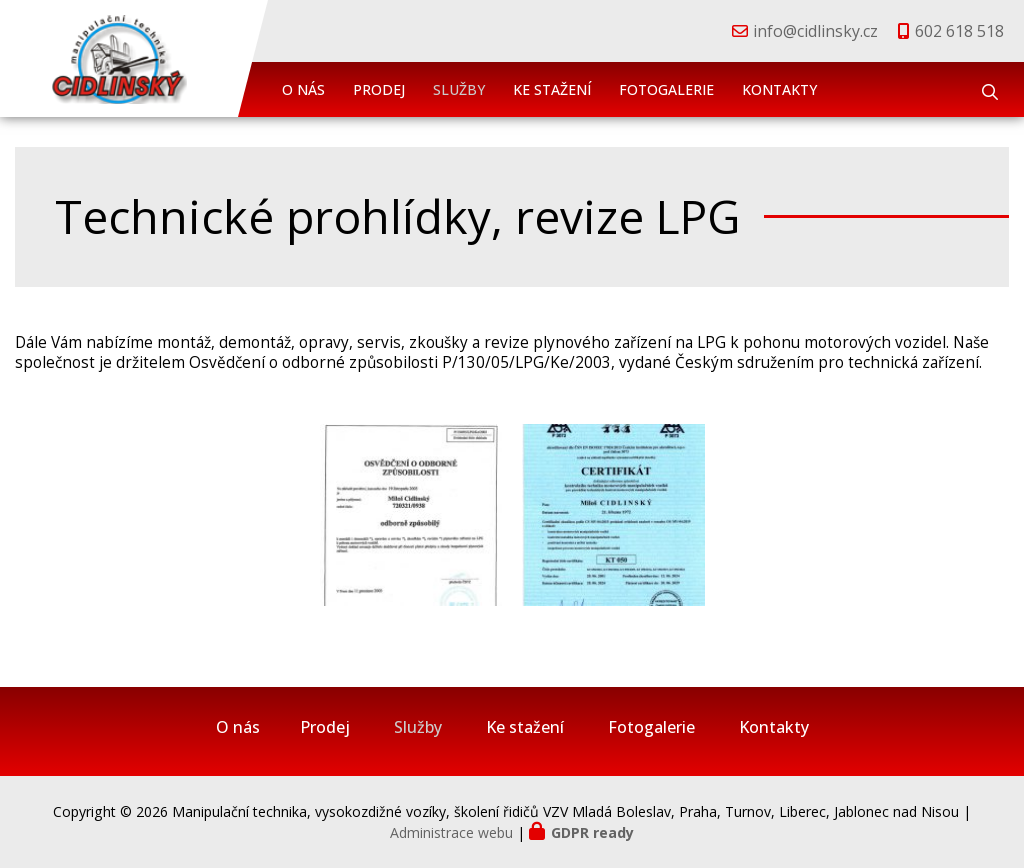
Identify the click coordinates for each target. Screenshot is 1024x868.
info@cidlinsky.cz (815, 31)
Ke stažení (552, 89)
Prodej (379, 89)
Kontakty (779, 89)
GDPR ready (592, 832)
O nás (303, 89)
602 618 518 (959, 31)
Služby (459, 89)
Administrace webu (451, 832)
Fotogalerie (666, 89)
